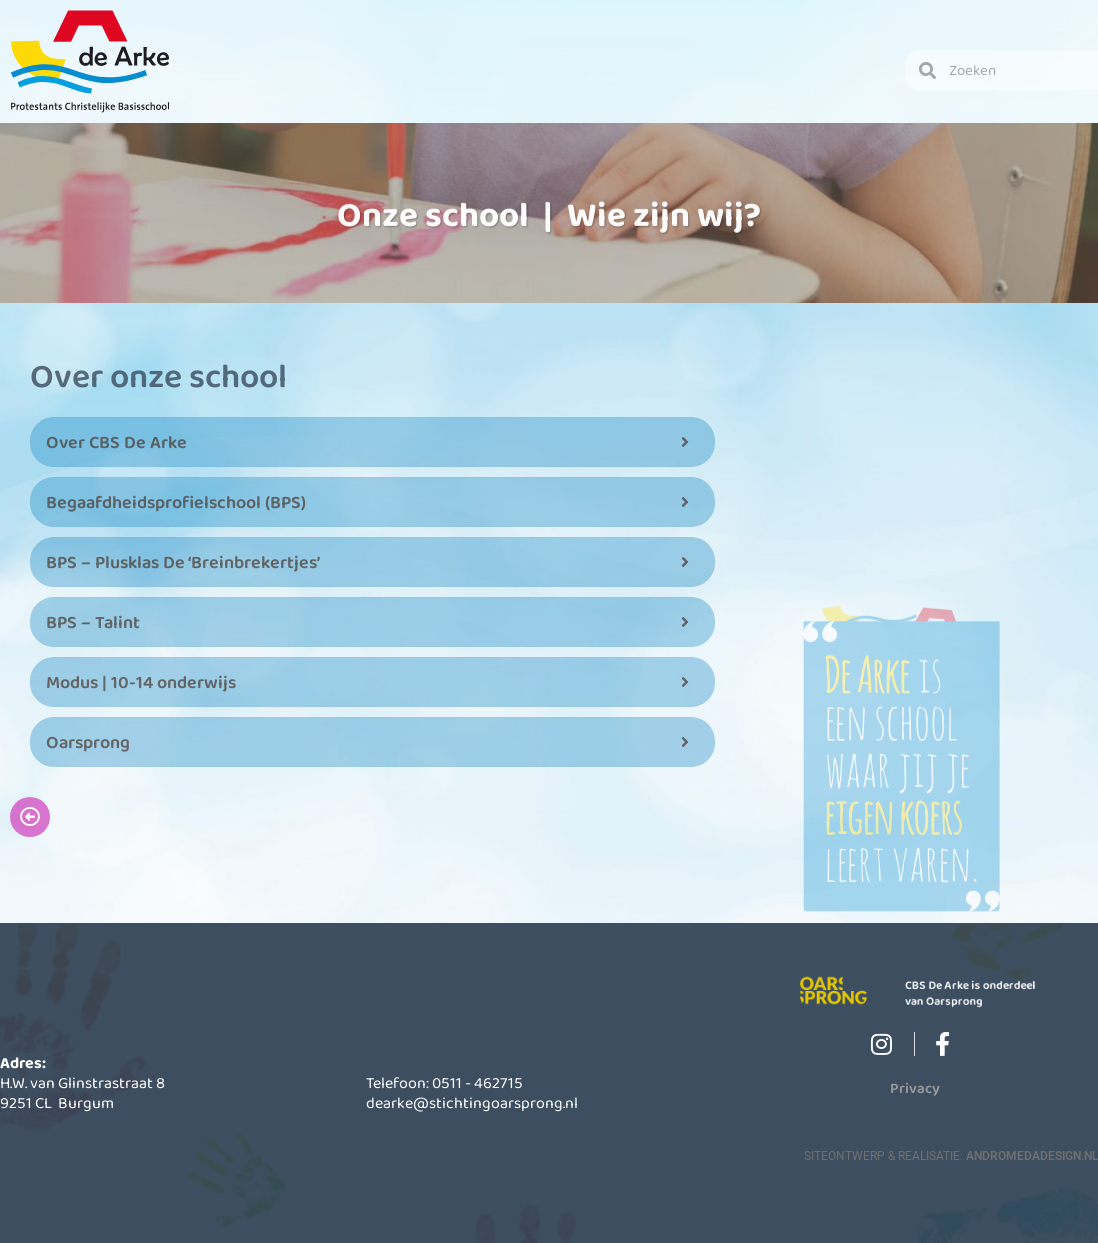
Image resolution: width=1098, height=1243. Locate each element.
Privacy (915, 1087)
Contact (796, 80)
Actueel (598, 80)
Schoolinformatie (399, 80)
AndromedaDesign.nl (1032, 1155)
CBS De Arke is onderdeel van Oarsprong (981, 993)
